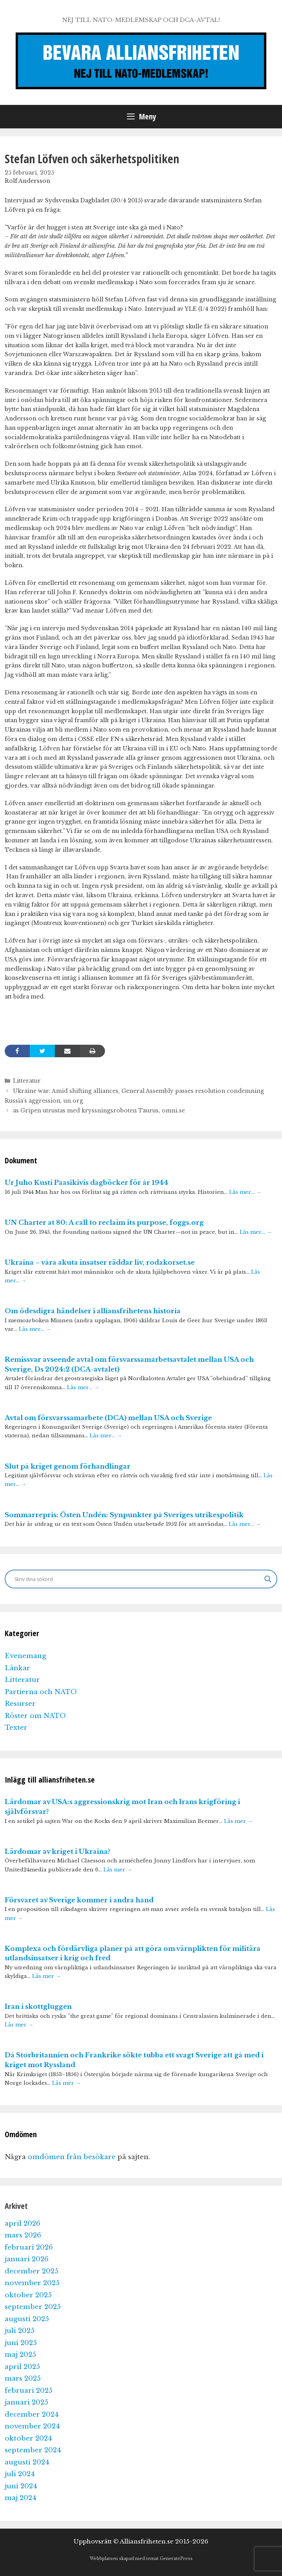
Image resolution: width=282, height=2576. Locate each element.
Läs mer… (245, 1192)
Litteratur (27, 1080)
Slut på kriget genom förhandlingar (67, 1466)
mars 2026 (23, 2235)
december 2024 (32, 2414)
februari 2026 (29, 2247)
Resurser (20, 1704)
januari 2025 (26, 2402)
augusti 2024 (27, 2462)
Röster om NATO (35, 1716)
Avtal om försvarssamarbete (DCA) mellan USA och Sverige (108, 1418)
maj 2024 (20, 2498)
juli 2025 (19, 2331)
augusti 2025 (27, 2319)
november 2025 (32, 2283)
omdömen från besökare (72, 2157)
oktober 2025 (28, 2295)
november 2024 (32, 2426)
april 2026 (22, 2223)
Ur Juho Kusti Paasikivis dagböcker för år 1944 (86, 1183)
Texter (16, 1727)
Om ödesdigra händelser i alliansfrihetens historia (93, 1311)
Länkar (17, 1668)
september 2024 (33, 2450)
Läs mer (238, 1821)
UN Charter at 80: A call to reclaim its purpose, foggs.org (104, 1223)
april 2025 (22, 2367)
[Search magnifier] (267, 1579)
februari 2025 (28, 2391)
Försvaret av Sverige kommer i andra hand (79, 1900)
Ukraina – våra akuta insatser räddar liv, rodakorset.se (100, 1262)
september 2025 (33, 2307)
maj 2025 (20, 2355)
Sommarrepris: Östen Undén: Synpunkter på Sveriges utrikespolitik (124, 1515)
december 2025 (31, 2271)
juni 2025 (21, 2343)
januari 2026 (27, 2259)
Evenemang (25, 1656)
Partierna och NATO (41, 1692)
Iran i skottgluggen (38, 2007)
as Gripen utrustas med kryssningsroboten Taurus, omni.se (99, 1110)
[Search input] (137, 1579)
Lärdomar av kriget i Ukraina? (57, 1852)
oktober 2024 (28, 2438)
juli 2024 (20, 2474)
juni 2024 (21, 2486)
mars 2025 (23, 2378)
